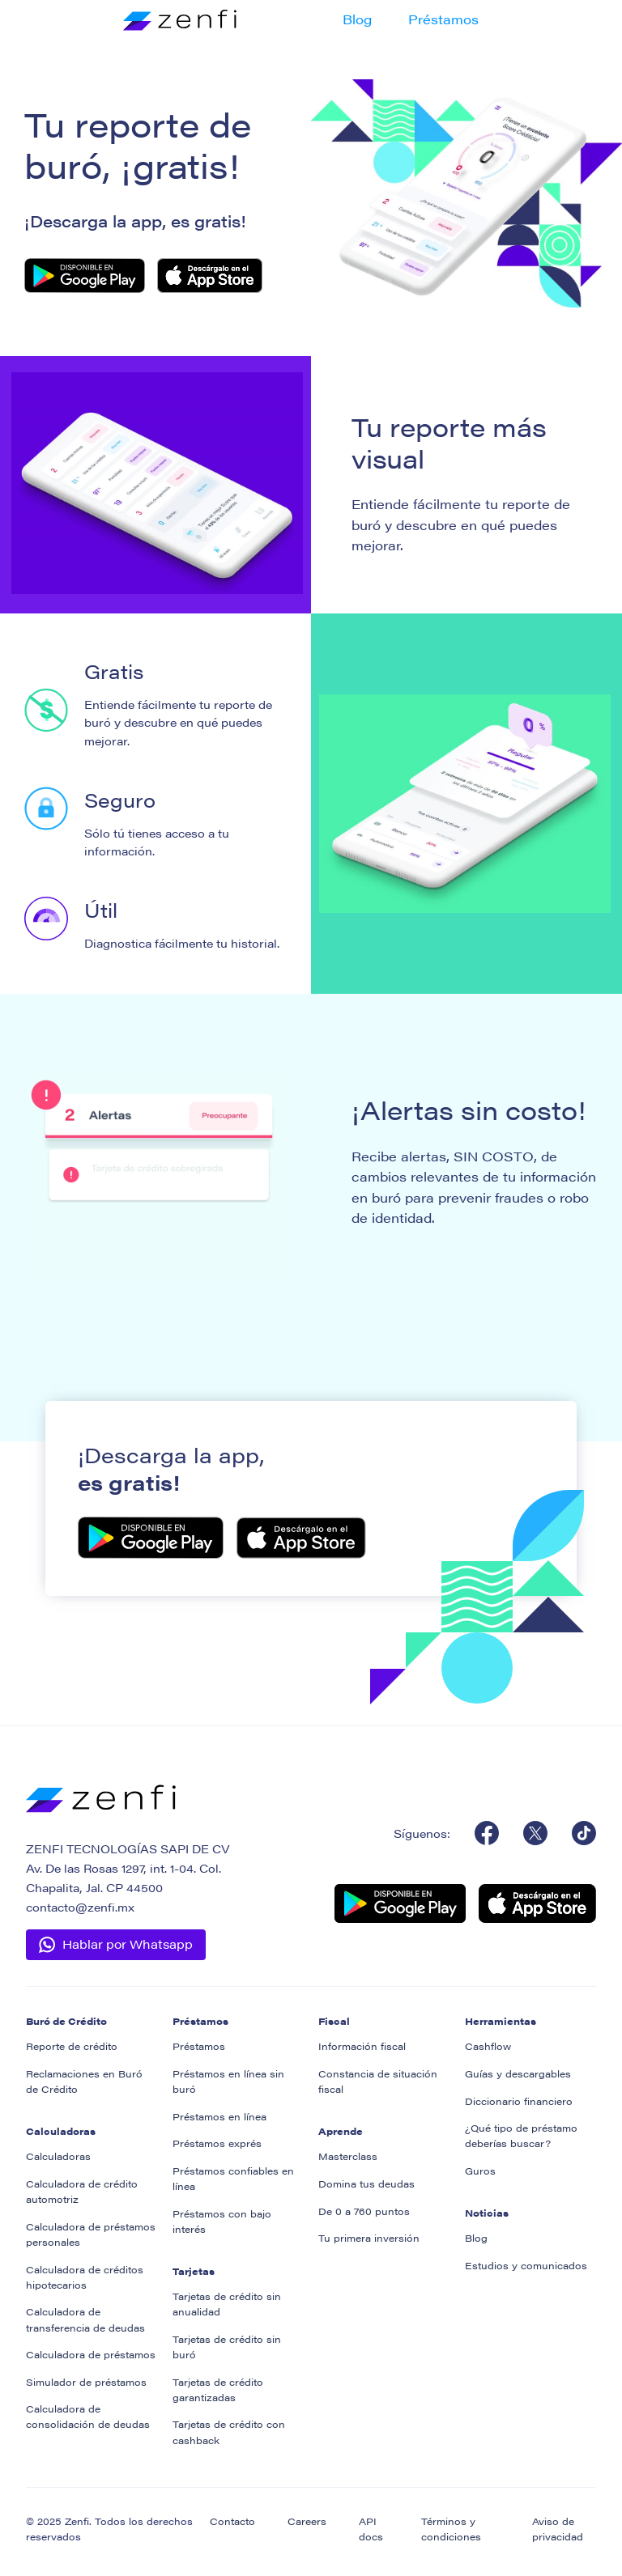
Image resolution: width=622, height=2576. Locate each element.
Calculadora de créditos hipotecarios (84, 2277)
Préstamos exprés (217, 2143)
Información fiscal (362, 2046)
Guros (480, 2170)
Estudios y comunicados (526, 2265)
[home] (171, 19)
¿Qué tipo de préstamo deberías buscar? (521, 2135)
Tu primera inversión (369, 2237)
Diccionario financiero (519, 2101)
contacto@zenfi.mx (80, 1907)
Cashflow (488, 2046)
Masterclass (347, 2156)
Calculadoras (58, 2156)
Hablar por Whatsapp (127, 1943)
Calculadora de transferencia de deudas (85, 2319)
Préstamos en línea (219, 2116)
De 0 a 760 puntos (364, 2211)
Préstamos (443, 19)
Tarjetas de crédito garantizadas (218, 2389)
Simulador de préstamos (86, 2381)
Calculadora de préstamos (91, 2354)
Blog (357, 19)
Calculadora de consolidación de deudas (88, 2416)
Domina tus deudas (366, 2183)
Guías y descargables (518, 2073)
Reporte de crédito (71, 2046)
